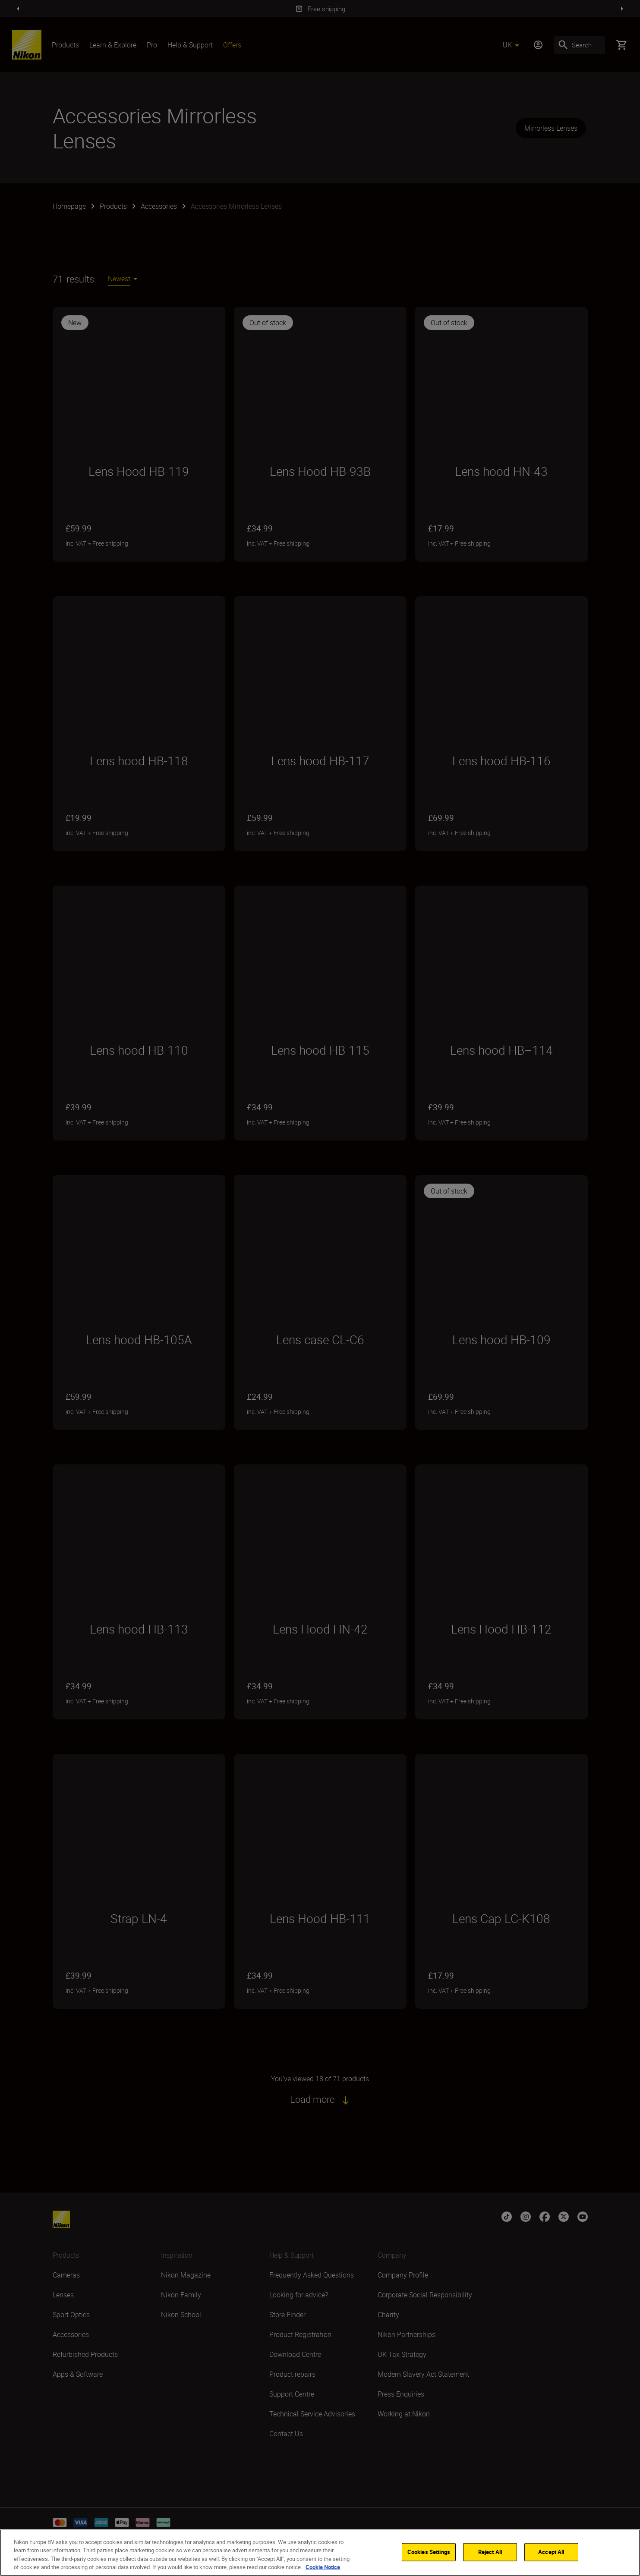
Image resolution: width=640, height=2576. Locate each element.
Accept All (551, 2552)
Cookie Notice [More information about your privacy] (323, 2567)
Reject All (490, 2552)
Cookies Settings (428, 2552)
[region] (320, 2552)
